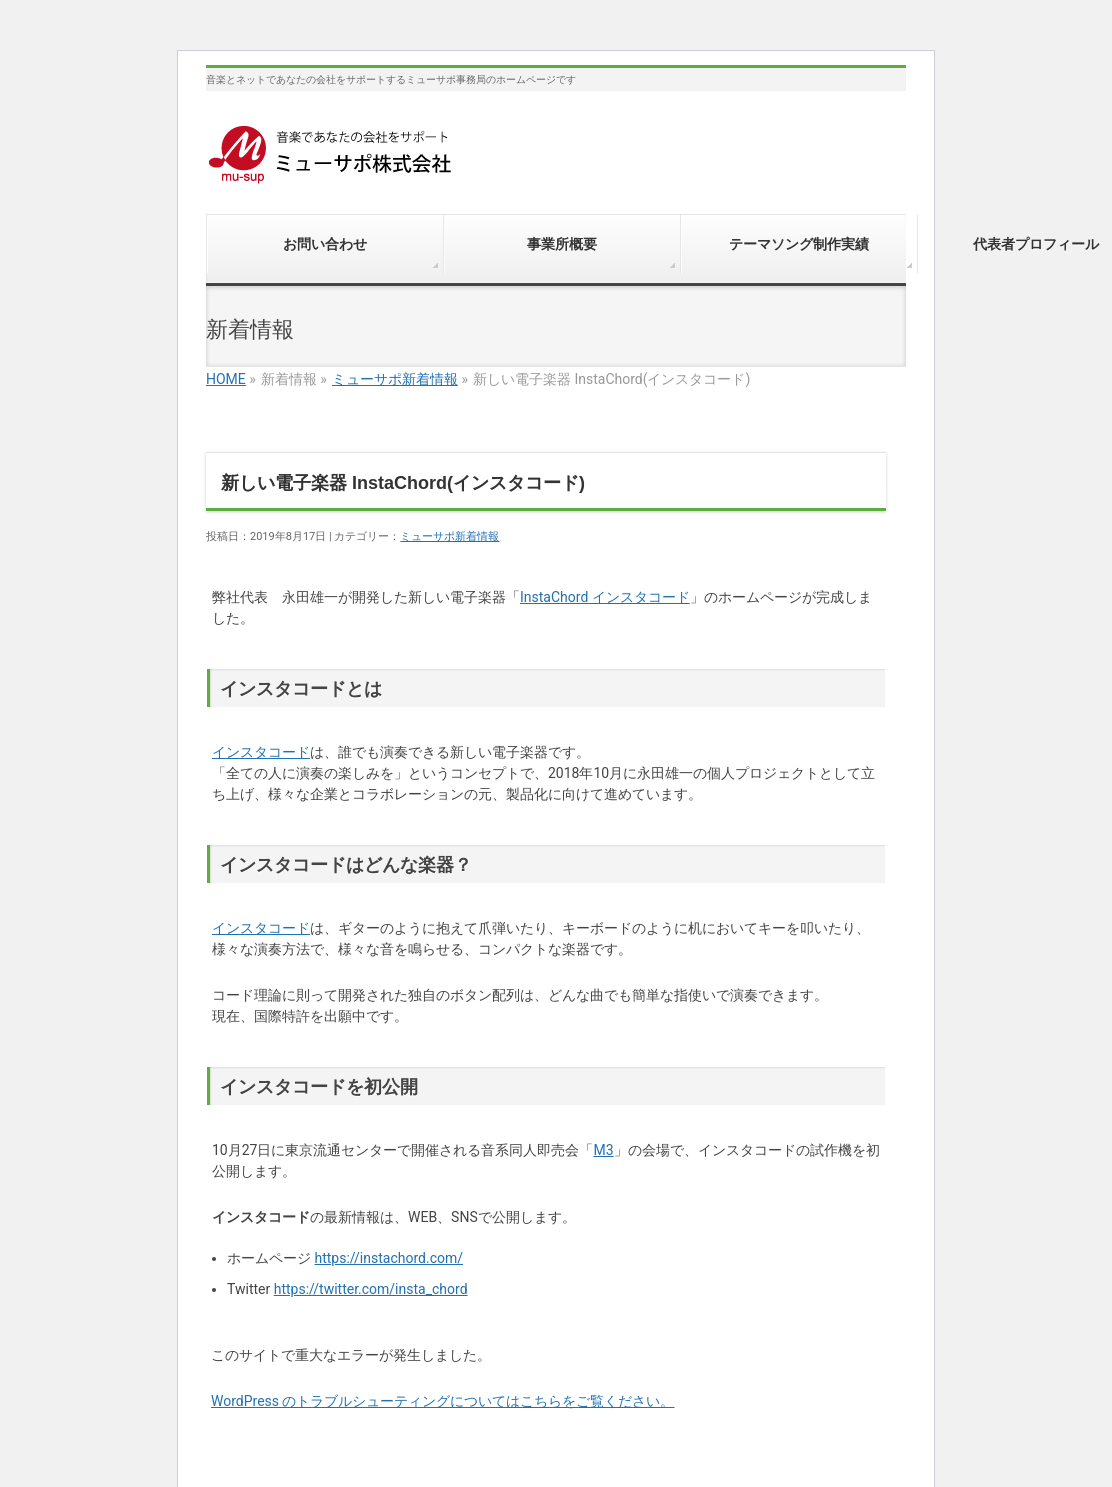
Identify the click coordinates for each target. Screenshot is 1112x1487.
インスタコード (261, 752)
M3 (603, 1150)
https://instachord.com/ (388, 1258)
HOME (226, 379)
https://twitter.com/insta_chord (371, 1289)
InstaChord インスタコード (605, 597)
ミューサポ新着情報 (395, 379)
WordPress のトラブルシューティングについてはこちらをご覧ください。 (443, 1401)
